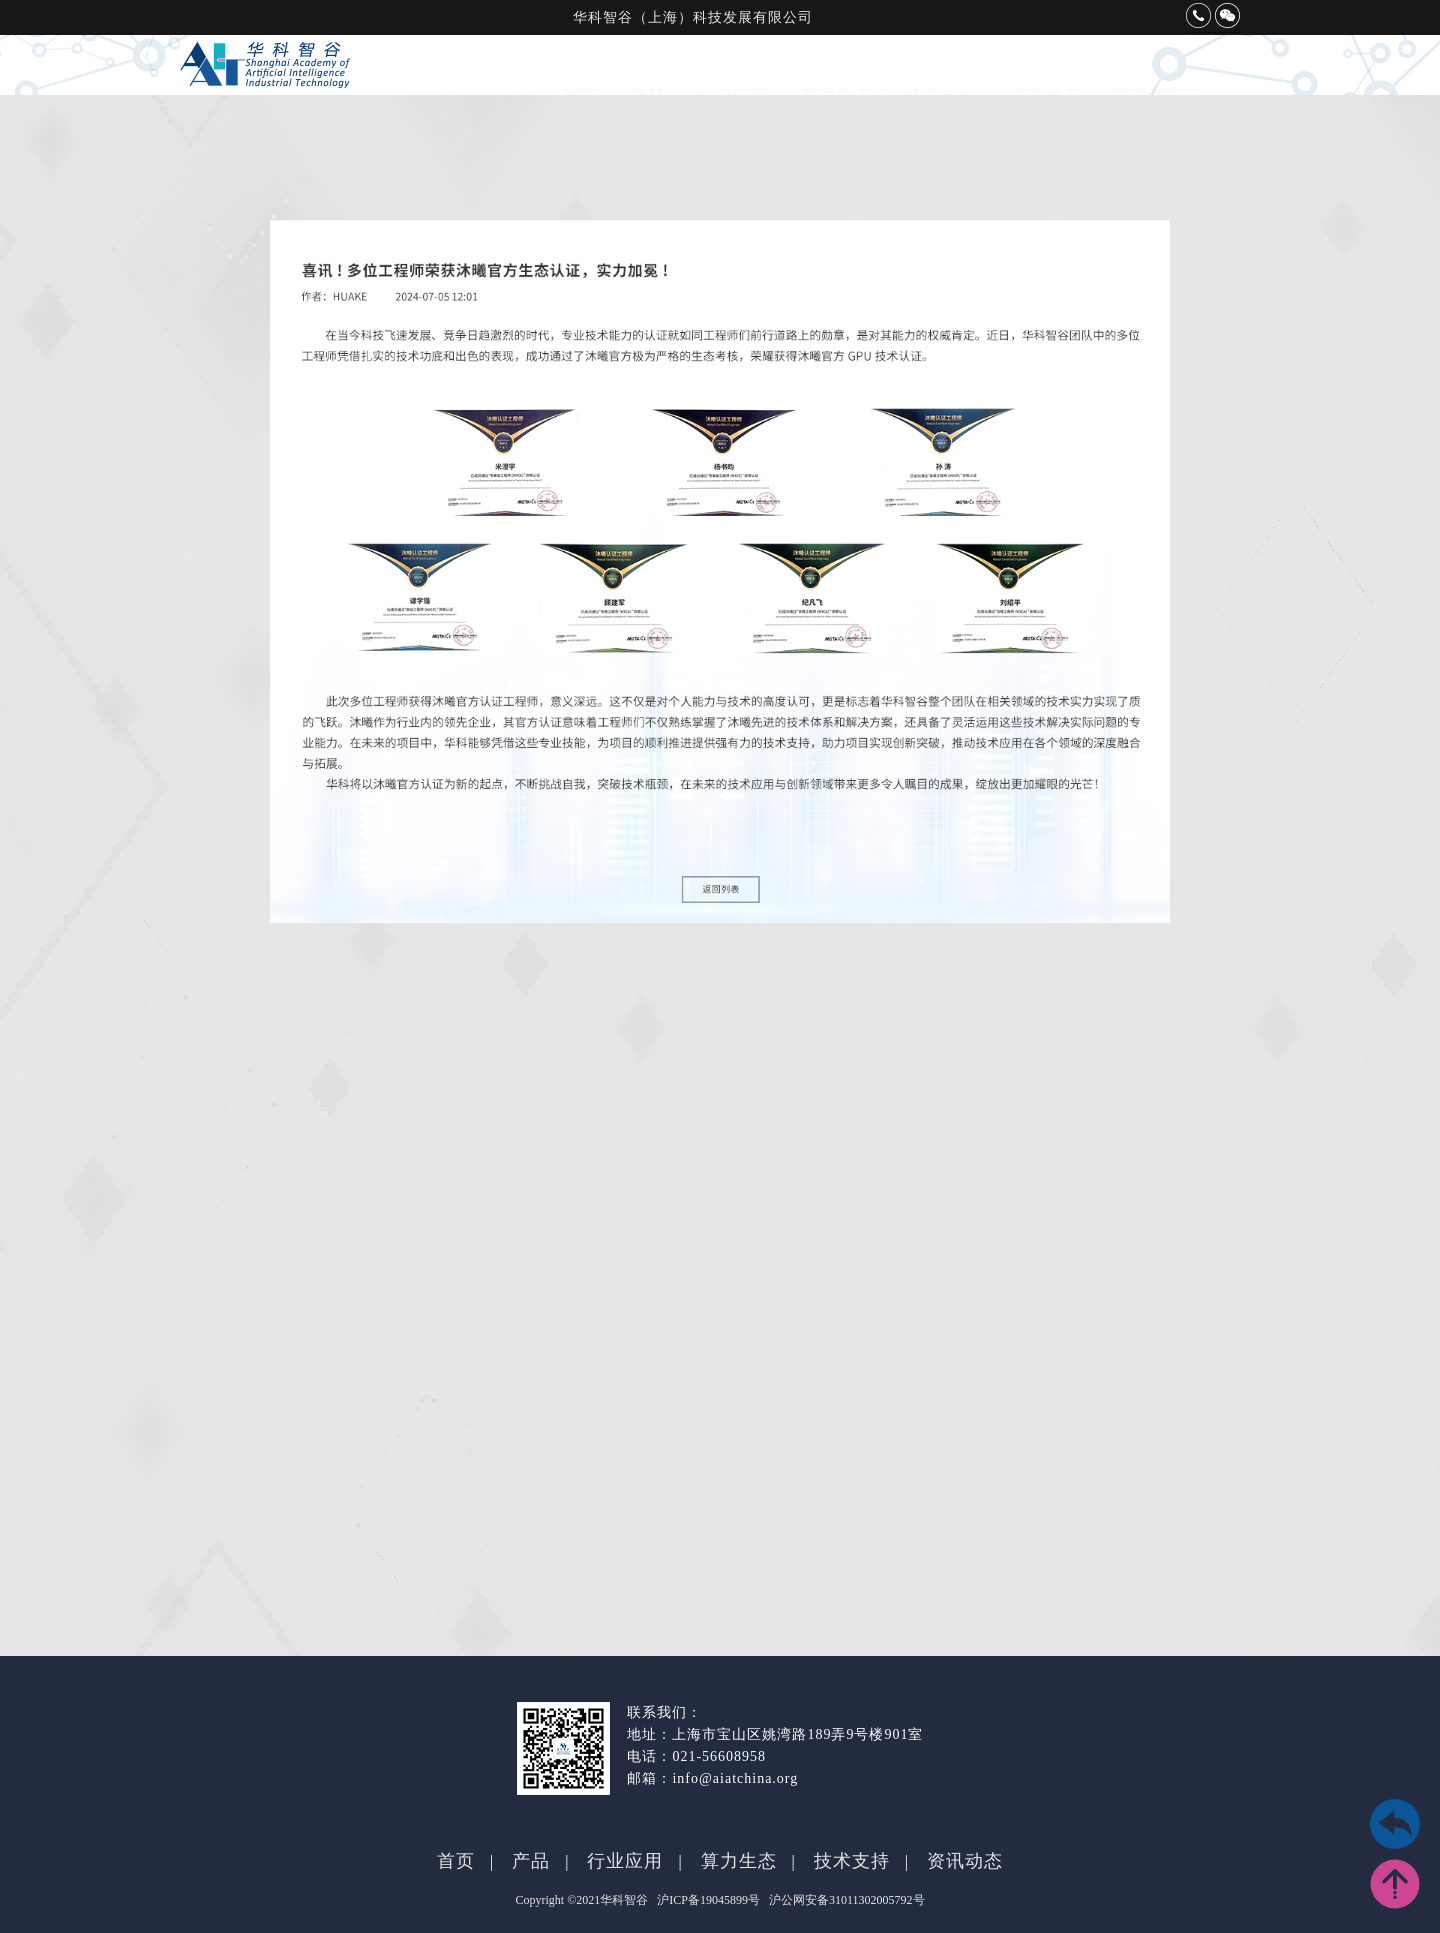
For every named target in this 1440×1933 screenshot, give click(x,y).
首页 (578, 77)
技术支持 (940, 77)
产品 (646, 77)
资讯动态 (1044, 77)
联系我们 (1148, 77)
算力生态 (836, 77)
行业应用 (732, 77)
